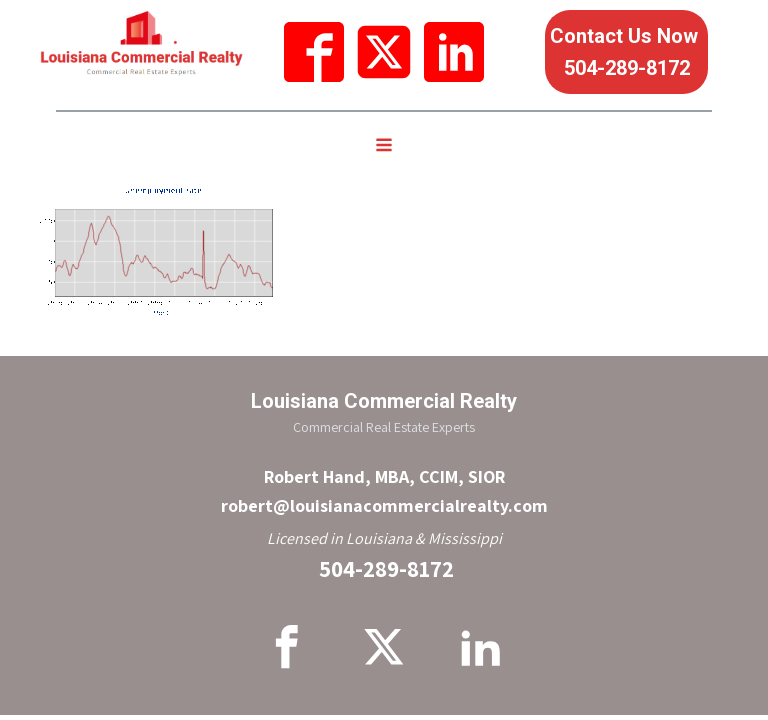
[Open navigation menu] (384, 147)
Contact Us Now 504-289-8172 (626, 52)
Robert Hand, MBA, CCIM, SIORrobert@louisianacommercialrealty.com (384, 491)
